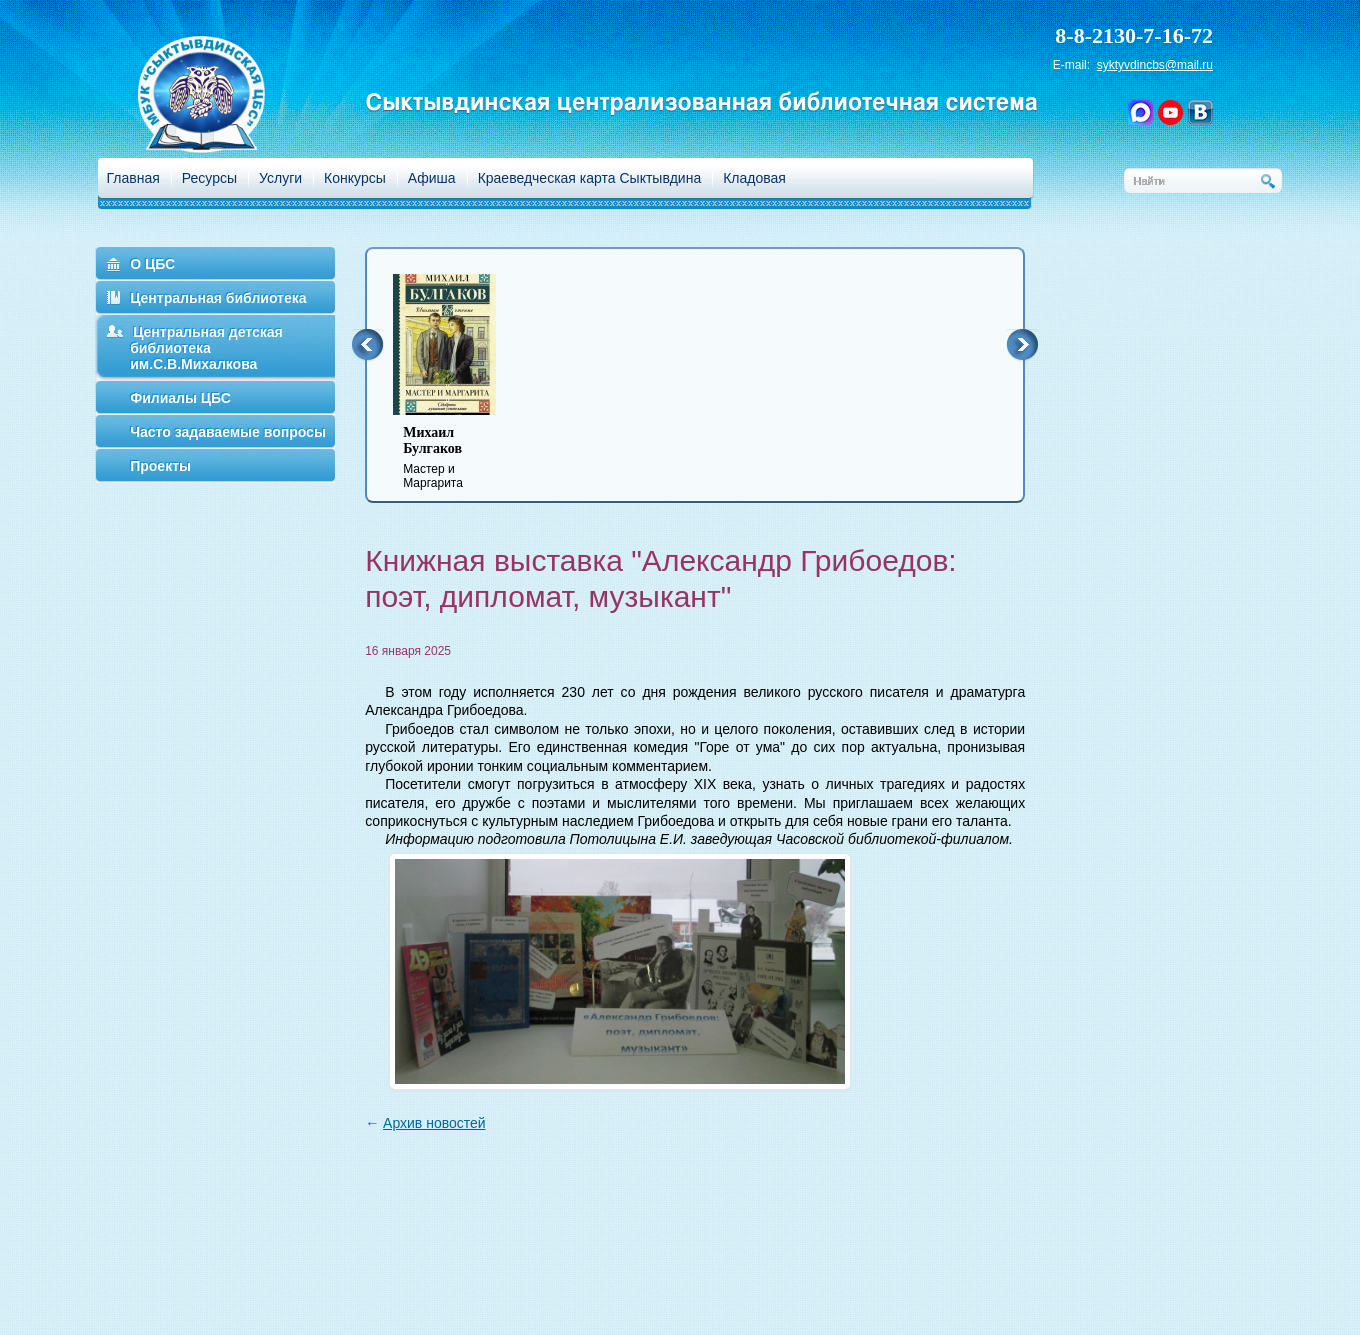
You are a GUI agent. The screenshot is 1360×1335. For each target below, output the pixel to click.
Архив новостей (434, 1123)
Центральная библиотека (218, 298)
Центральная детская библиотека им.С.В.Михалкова (206, 348)
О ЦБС (152, 264)
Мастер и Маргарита (457, 457)
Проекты (160, 466)
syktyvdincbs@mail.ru (1155, 65)
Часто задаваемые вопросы (228, 432)
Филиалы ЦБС (180, 398)
